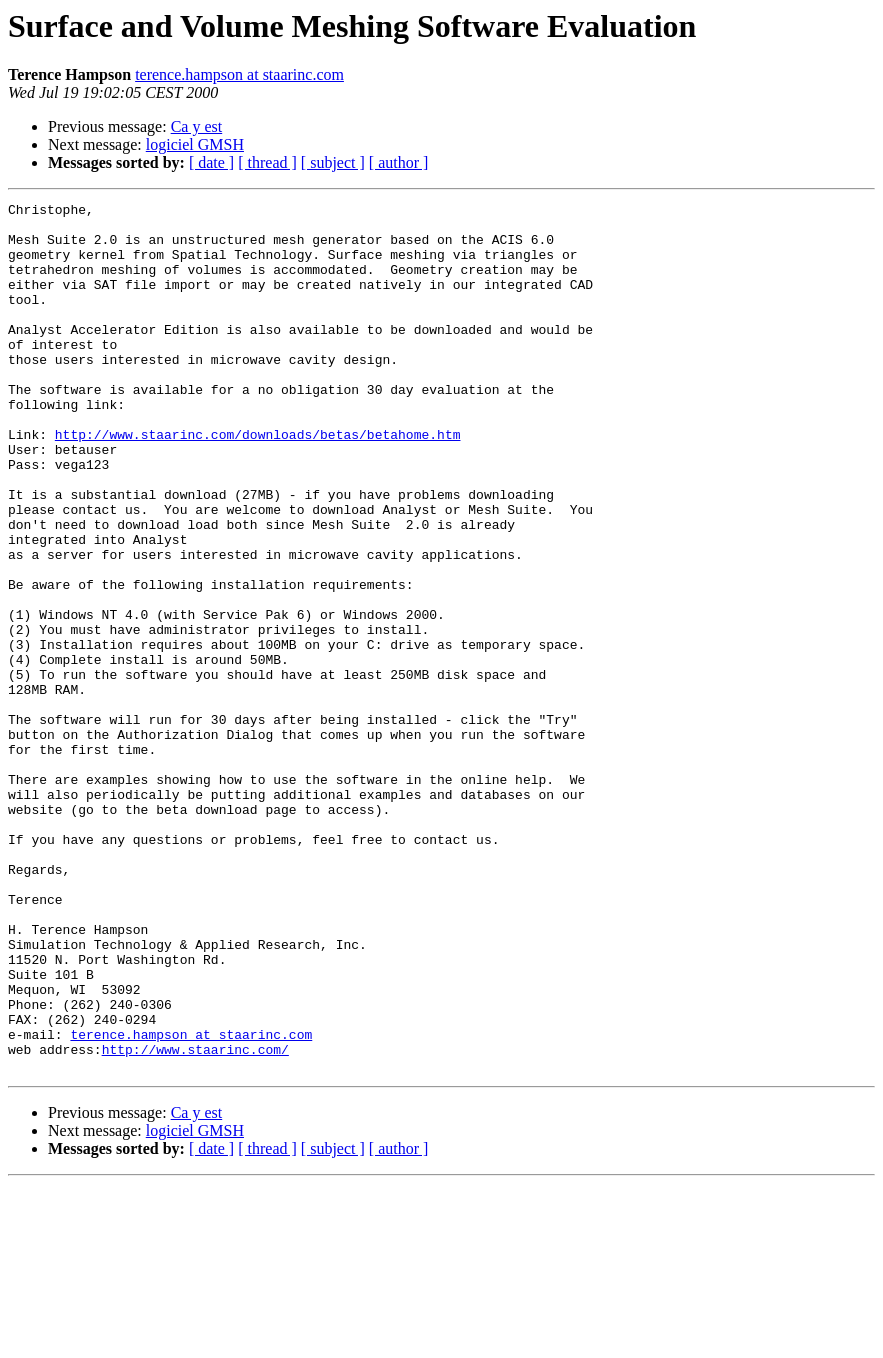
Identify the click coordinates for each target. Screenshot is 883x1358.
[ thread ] (267, 162)
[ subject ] (333, 162)
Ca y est (197, 126)
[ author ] (399, 162)
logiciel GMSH (195, 144)
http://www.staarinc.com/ (195, 1220)
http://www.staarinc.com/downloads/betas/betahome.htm (258, 482)
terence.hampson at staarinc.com (239, 74)
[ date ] (211, 162)
